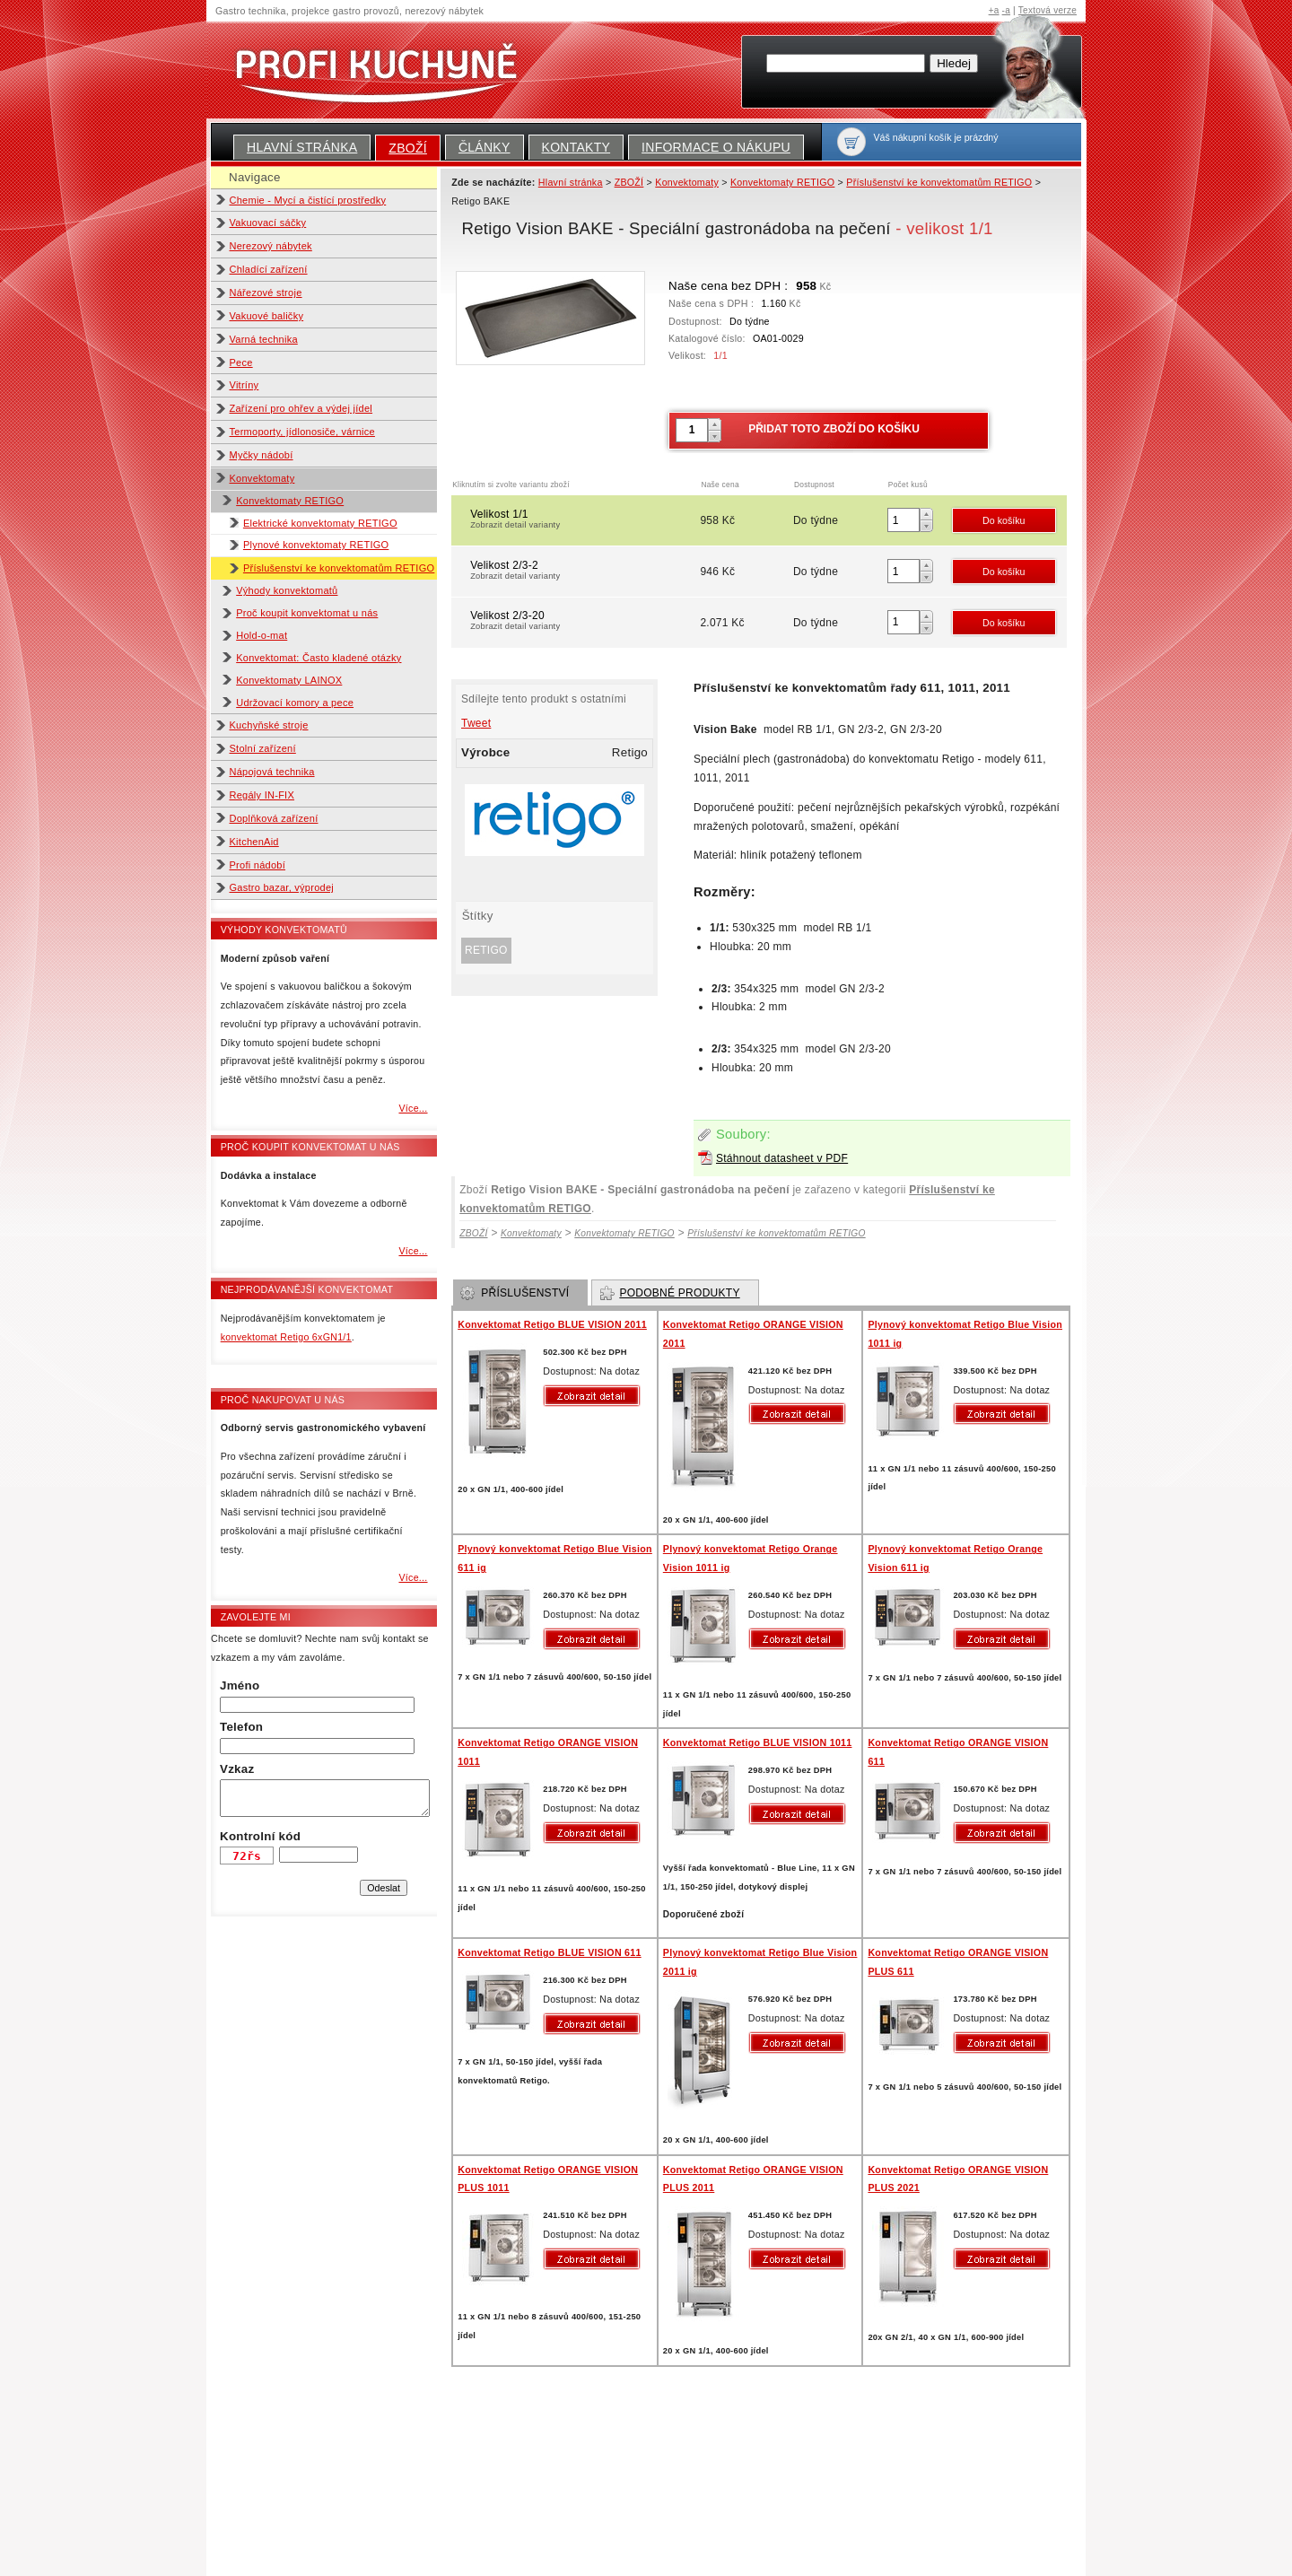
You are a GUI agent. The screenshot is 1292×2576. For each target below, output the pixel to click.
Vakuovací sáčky (268, 222)
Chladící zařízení (269, 269)
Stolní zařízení (263, 748)
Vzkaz (237, 1769)
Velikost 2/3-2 (583, 571)
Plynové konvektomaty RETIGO (315, 544)
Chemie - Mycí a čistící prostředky (308, 200)
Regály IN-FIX (262, 795)
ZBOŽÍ (407, 148)
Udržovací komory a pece (295, 702)
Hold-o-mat (261, 635)
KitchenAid (254, 841)
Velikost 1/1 (583, 520)
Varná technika (264, 339)
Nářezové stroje (266, 292)
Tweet (476, 723)
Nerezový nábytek (271, 245)
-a (1006, 10)
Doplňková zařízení (274, 818)
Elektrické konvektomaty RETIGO (320, 523)
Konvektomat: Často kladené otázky (318, 657)
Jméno (239, 1685)
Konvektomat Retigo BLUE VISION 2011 (552, 1324)
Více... (412, 1108)
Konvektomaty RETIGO (290, 500)
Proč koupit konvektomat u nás (307, 612)
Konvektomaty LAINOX (289, 680)
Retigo (486, 950)
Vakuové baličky (267, 315)
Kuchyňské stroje (269, 725)
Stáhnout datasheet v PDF (782, 1158)
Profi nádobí (258, 865)
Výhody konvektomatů (286, 590)
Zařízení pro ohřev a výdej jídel (301, 408)
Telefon (241, 1726)
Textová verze (1047, 10)
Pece (241, 362)
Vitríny (244, 385)
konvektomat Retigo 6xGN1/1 (286, 1337)
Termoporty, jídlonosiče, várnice (302, 431)
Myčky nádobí (261, 455)
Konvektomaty (262, 478)
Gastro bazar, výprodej (282, 887)
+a (994, 10)
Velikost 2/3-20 (583, 621)
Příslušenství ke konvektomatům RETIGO (338, 568)
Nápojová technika (272, 771)
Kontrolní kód (260, 1836)
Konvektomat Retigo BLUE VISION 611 (549, 1952)
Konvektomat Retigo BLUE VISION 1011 (757, 1742)
